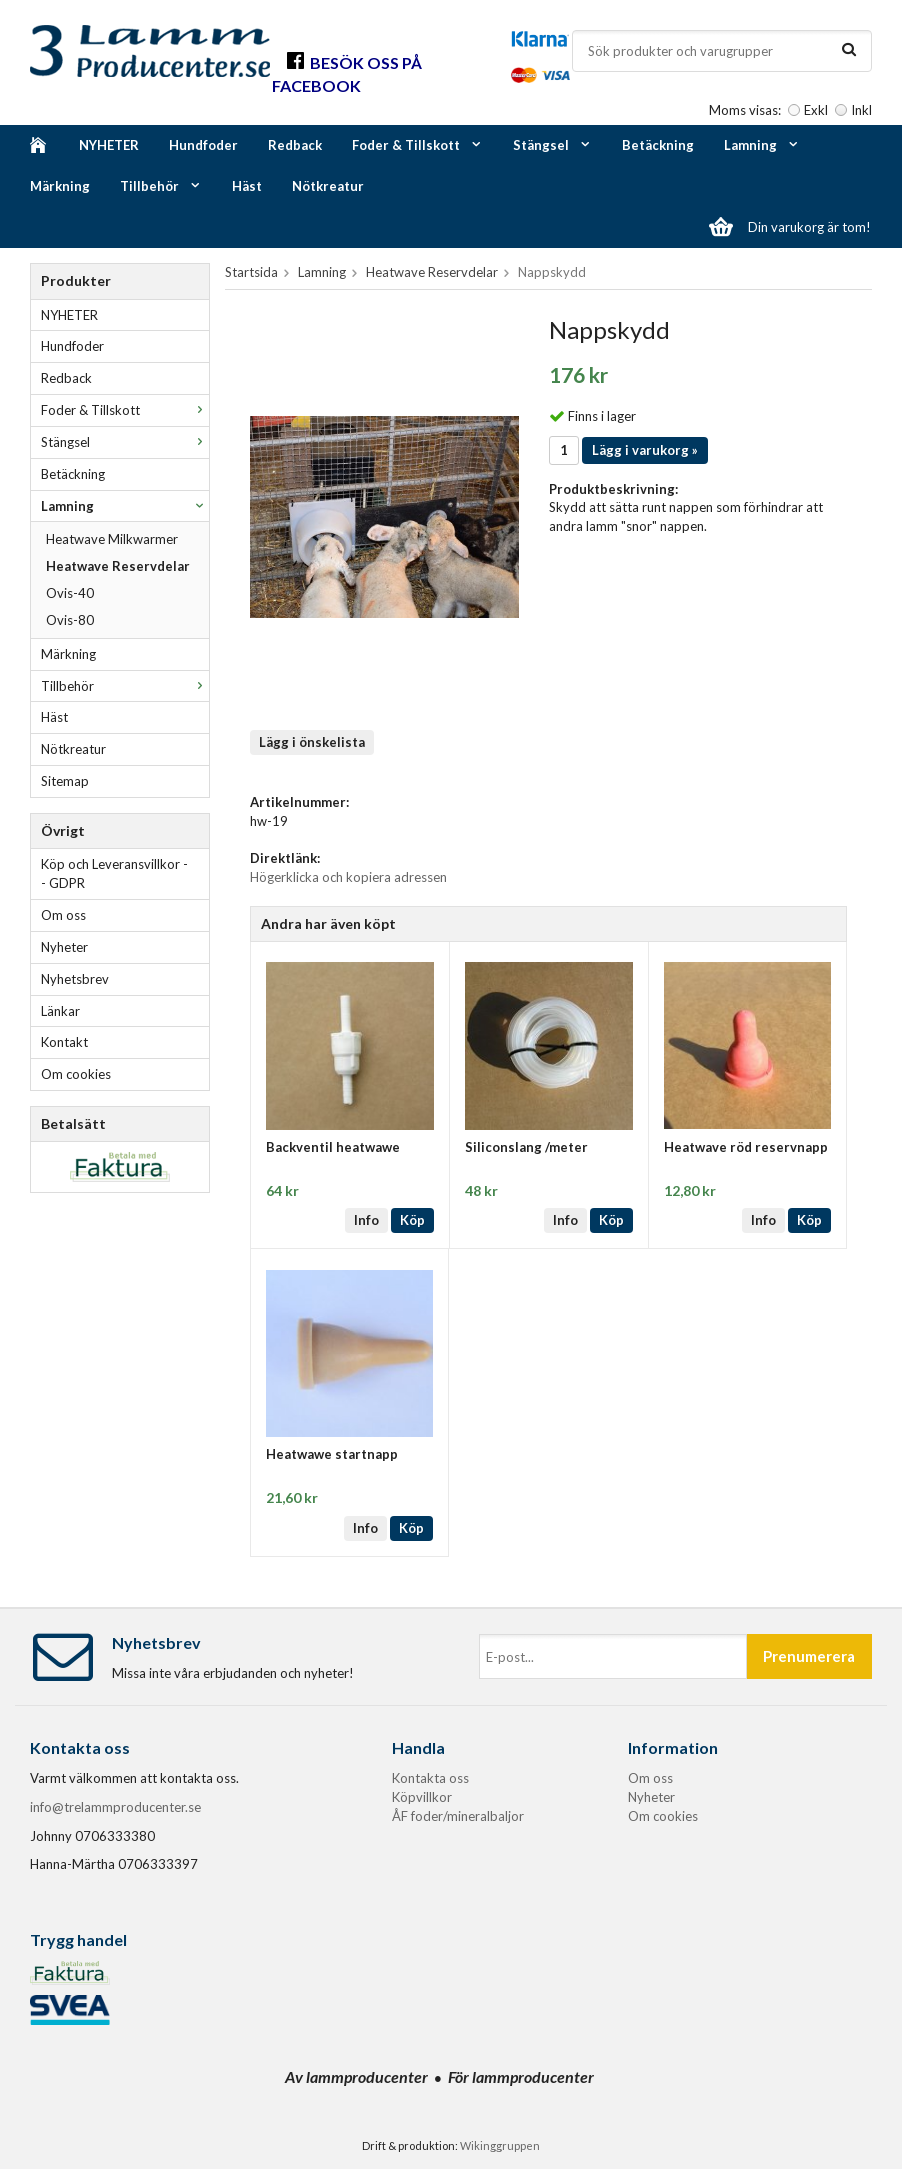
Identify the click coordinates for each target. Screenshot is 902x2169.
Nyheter (64, 947)
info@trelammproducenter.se (115, 1807)
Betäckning (658, 145)
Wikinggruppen (500, 2145)
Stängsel (552, 145)
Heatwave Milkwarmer (112, 539)
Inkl (861, 110)
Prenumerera (809, 1656)
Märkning (60, 186)
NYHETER (109, 145)
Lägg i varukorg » (645, 450)
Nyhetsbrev (75, 979)
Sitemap (65, 781)
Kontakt (64, 1042)
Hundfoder (203, 145)
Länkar (60, 1011)
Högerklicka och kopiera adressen (348, 877)
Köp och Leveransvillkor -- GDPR (114, 873)
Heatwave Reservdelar (118, 566)
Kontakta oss (430, 1778)
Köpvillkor (422, 1797)
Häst (247, 186)
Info (366, 1220)
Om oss (63, 915)
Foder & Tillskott (417, 145)
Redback (295, 145)
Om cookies (76, 1074)
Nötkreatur (328, 186)
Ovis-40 (70, 593)
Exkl (816, 110)
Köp (412, 1220)
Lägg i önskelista (312, 742)
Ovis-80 (70, 620)
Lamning (762, 145)
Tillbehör (161, 186)
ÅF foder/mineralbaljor (458, 1816)
